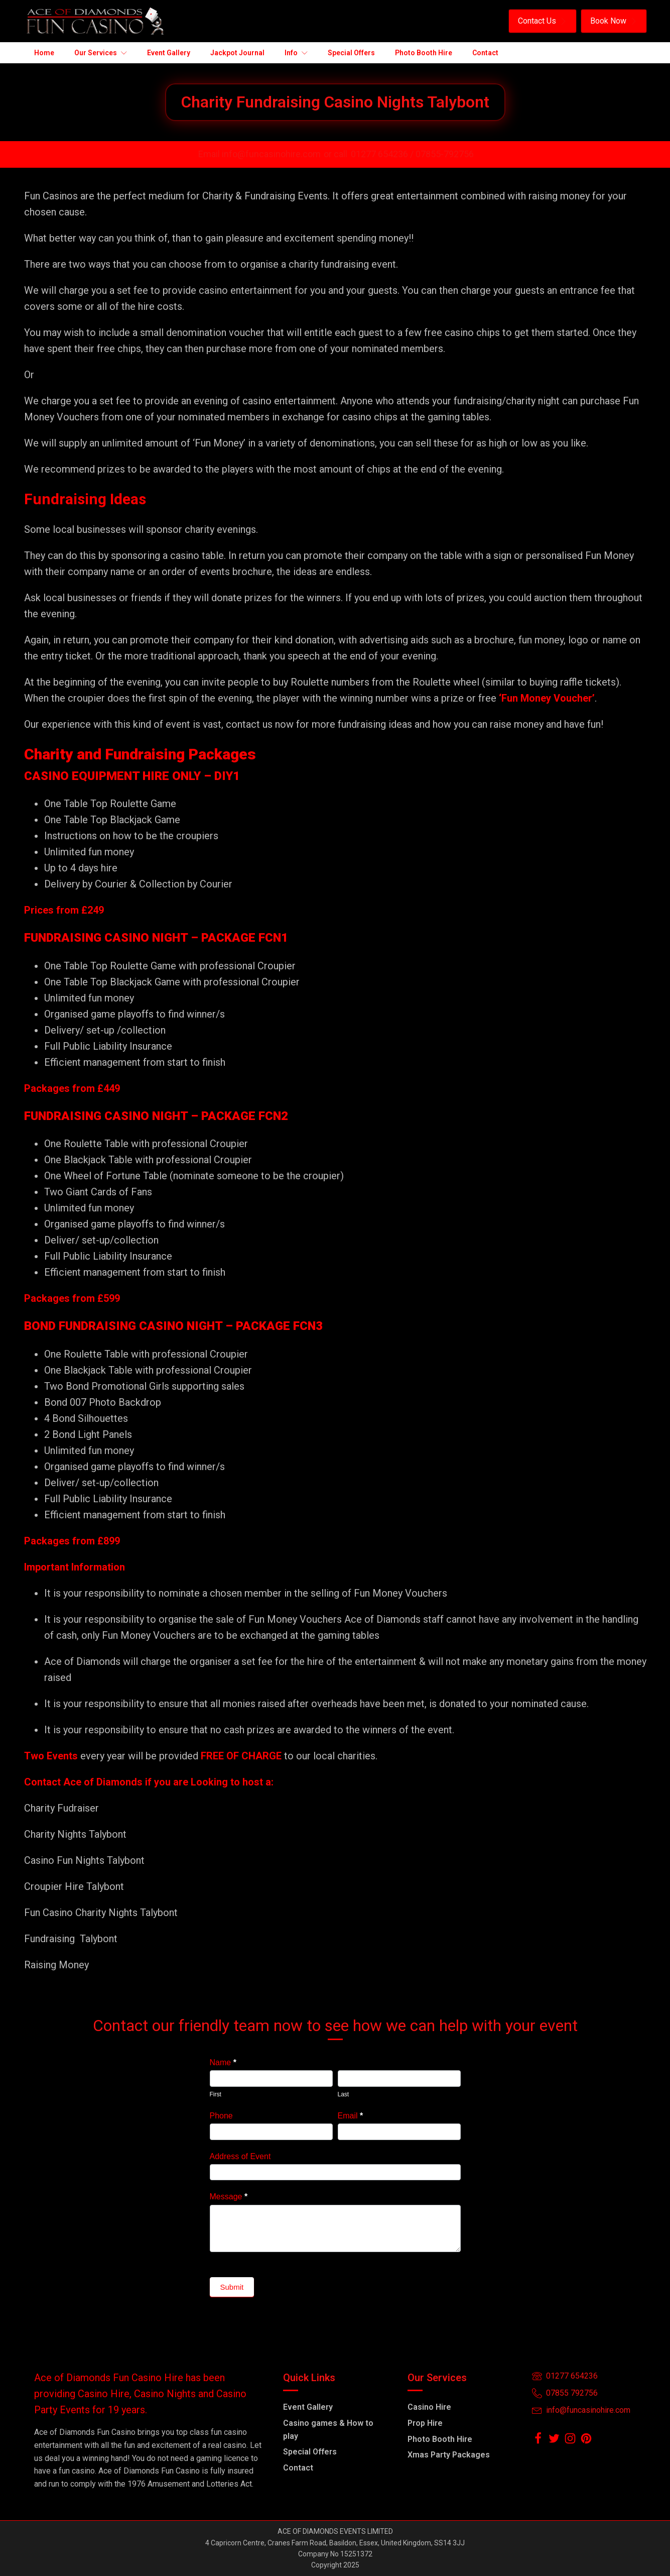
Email (350, 2115)
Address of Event (240, 2156)
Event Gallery (308, 2407)
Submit (232, 2287)
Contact (298, 2468)
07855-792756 (445, 154)
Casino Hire (429, 2407)
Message (229, 2196)
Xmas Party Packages (449, 2454)
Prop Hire (425, 2423)
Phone (221, 2115)
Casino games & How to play (328, 2429)
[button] (542, 21)
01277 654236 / (383, 154)
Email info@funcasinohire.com (259, 154)
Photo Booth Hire (440, 2439)
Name (223, 2062)
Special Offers (310, 2451)
